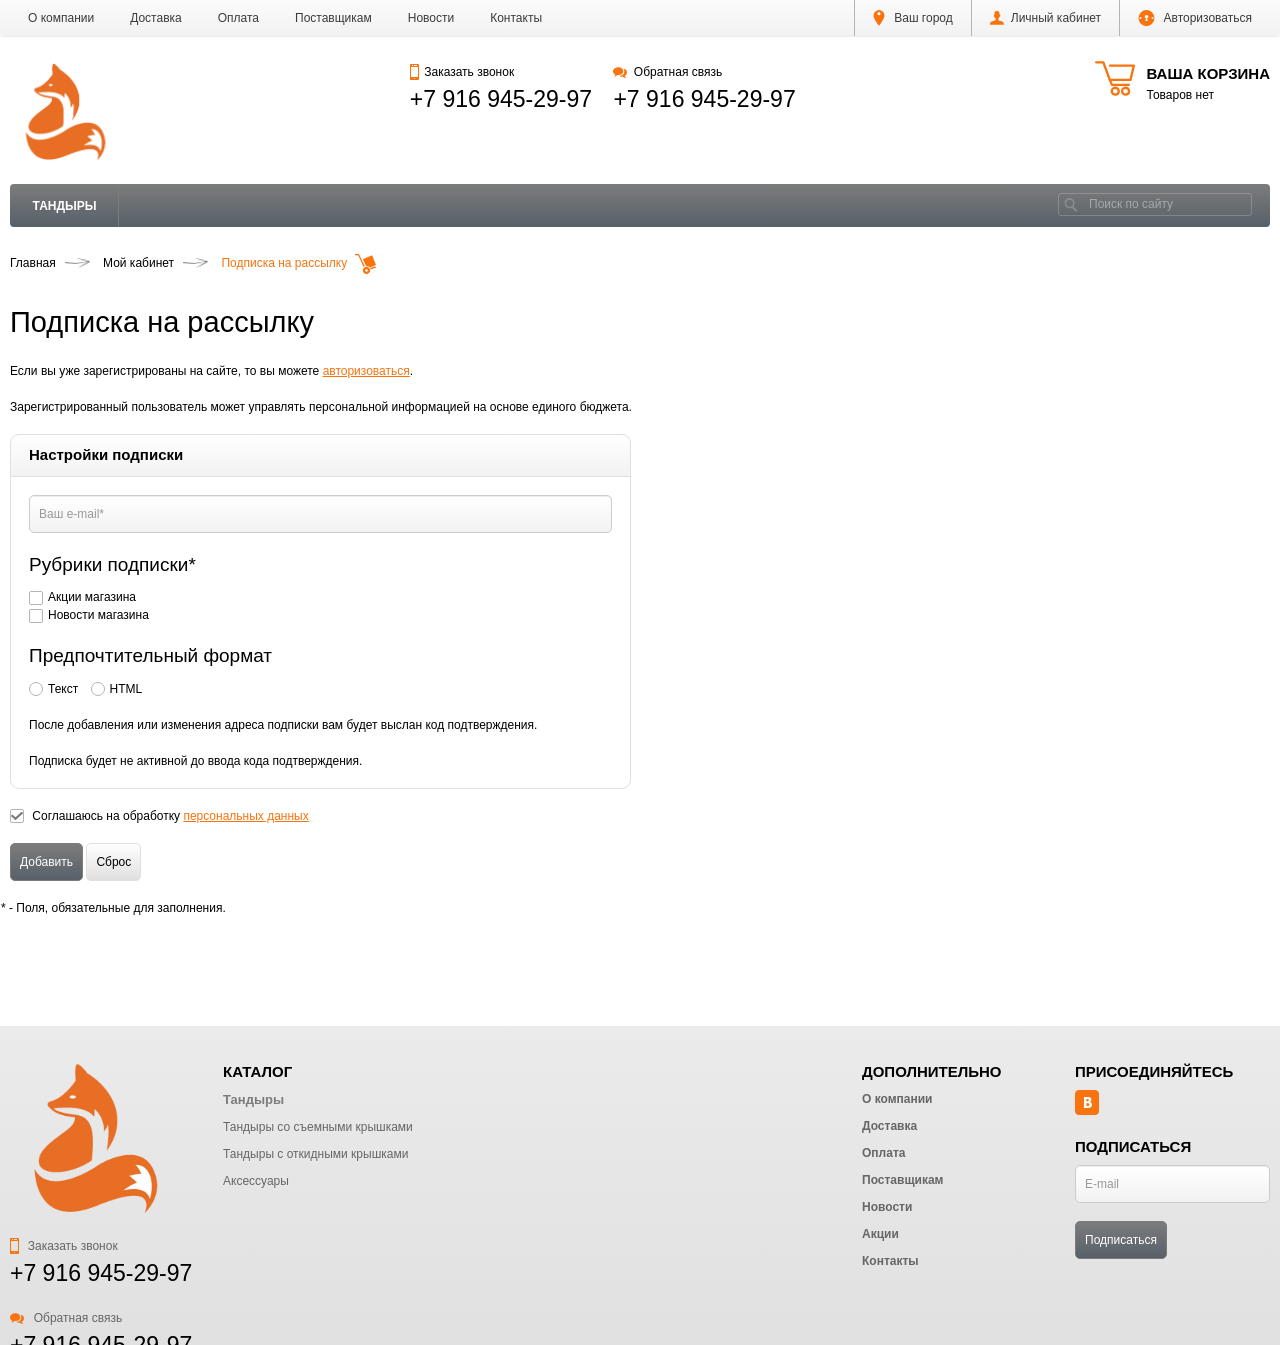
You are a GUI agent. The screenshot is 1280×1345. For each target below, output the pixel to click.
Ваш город (913, 18)
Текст (63, 689)
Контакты (516, 18)
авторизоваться (366, 371)
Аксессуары (256, 1181)
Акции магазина (92, 597)
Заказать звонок (462, 72)
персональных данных (245, 816)
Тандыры (65, 206)
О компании (61, 18)
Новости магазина (99, 615)
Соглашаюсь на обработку (169, 816)
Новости (431, 18)
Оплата (238, 18)
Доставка (156, 18)
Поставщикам (333, 18)
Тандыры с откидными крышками (315, 1154)
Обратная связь (667, 72)
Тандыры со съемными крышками (318, 1127)
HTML (127, 689)
